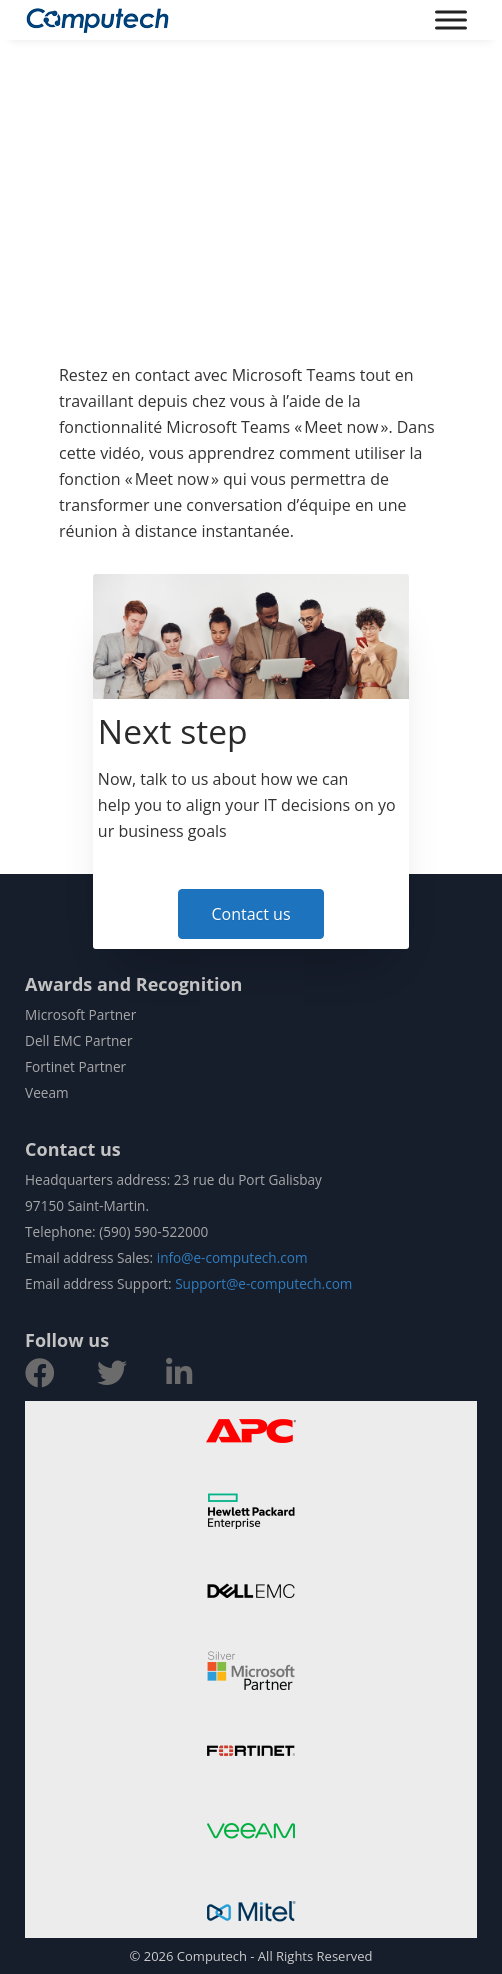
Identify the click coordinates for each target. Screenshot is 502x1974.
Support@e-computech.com (263, 1283)
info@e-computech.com (232, 1257)
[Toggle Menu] (451, 19)
